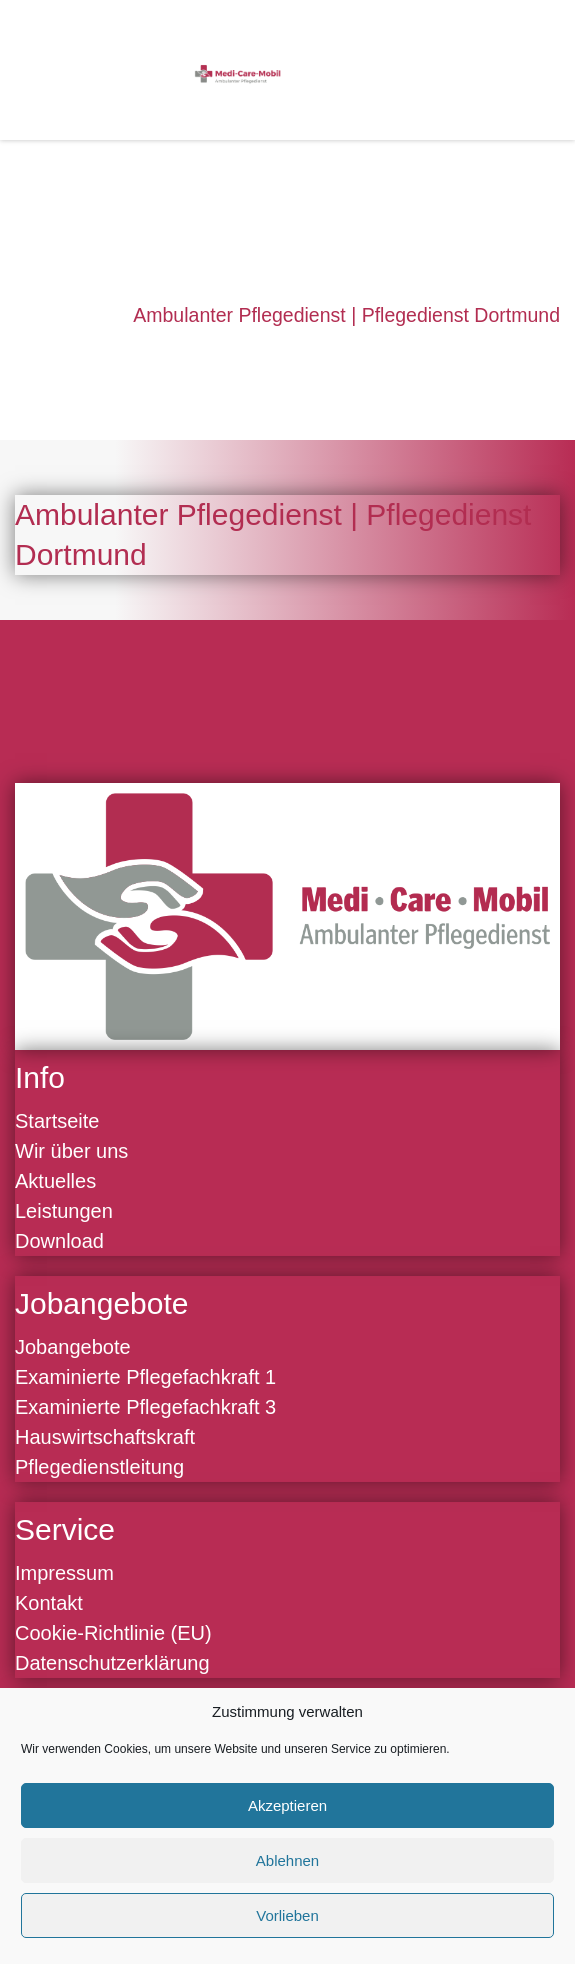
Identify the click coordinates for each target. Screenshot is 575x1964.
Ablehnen (287, 1860)
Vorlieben (287, 1915)
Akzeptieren (287, 1805)
